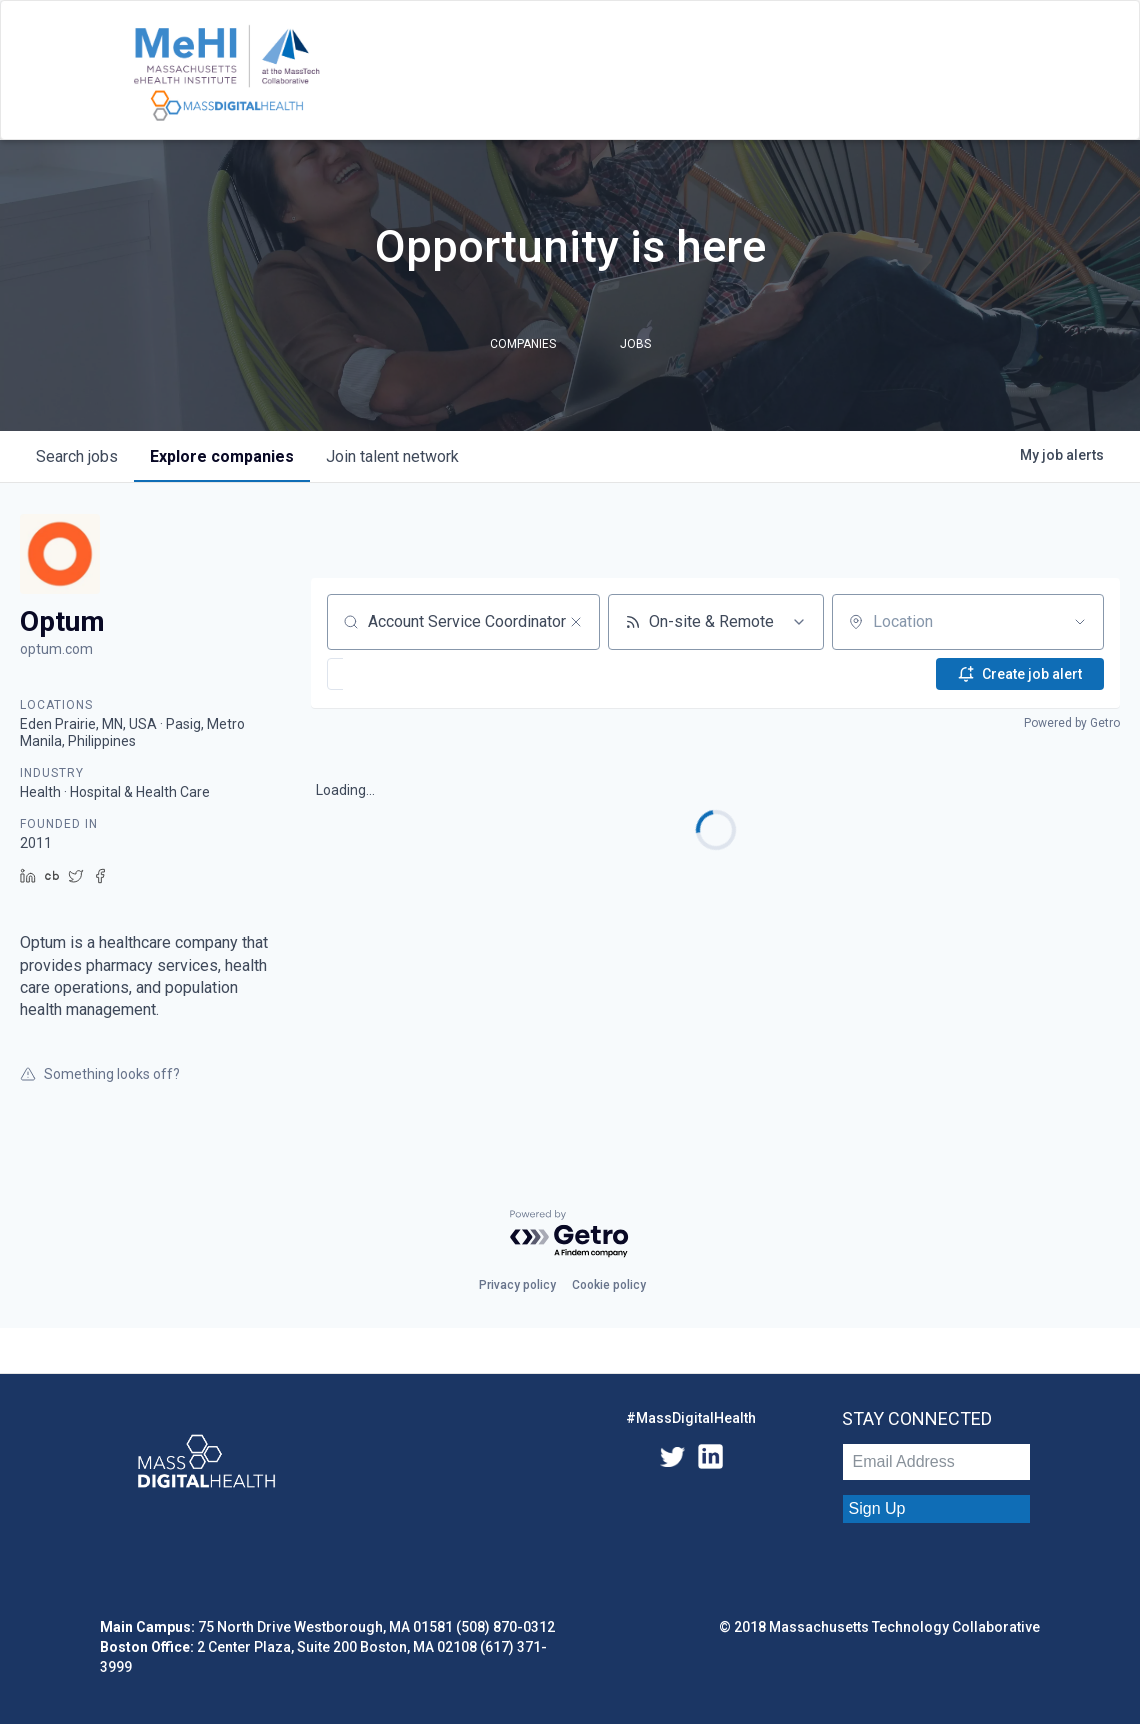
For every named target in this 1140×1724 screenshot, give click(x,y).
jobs (77, 456)
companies (222, 456)
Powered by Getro (1072, 723)
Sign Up (877, 1508)
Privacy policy (517, 1285)
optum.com (56, 649)
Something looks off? (100, 1074)
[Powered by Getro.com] (570, 1234)
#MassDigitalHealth (691, 1418)
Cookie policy (609, 1285)
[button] (395, 674)
